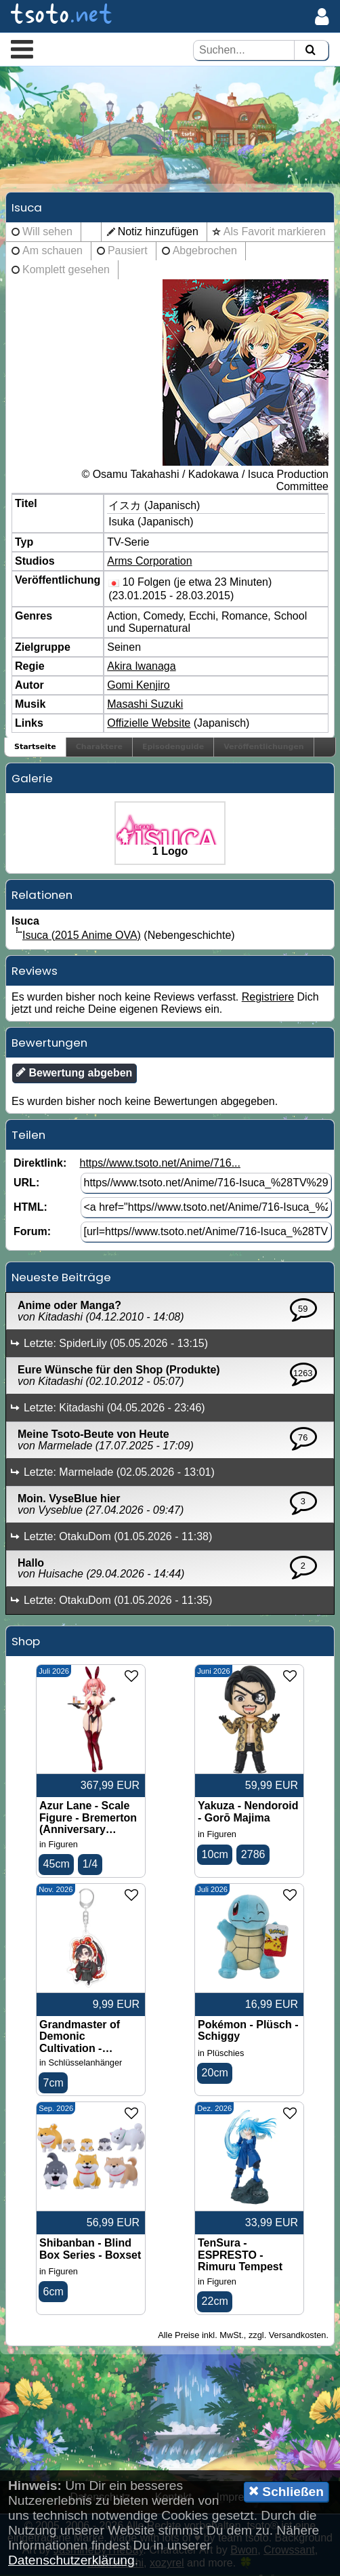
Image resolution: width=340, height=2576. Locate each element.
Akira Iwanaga (141, 666)
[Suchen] (310, 50)
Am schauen (52, 251)
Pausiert (128, 251)
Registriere (268, 997)
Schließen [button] (286, 2491)
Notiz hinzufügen (158, 232)
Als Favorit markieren (275, 232)
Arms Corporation (149, 561)
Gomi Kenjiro (138, 685)
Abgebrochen (205, 251)
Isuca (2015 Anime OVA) (81, 936)
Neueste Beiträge (61, 1278)
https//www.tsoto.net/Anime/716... (160, 1163)
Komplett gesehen (66, 270)
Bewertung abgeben (74, 1073)
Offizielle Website (148, 723)
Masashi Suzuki (145, 704)
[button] (22, 49)
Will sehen (47, 232)
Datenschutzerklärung (71, 2560)
